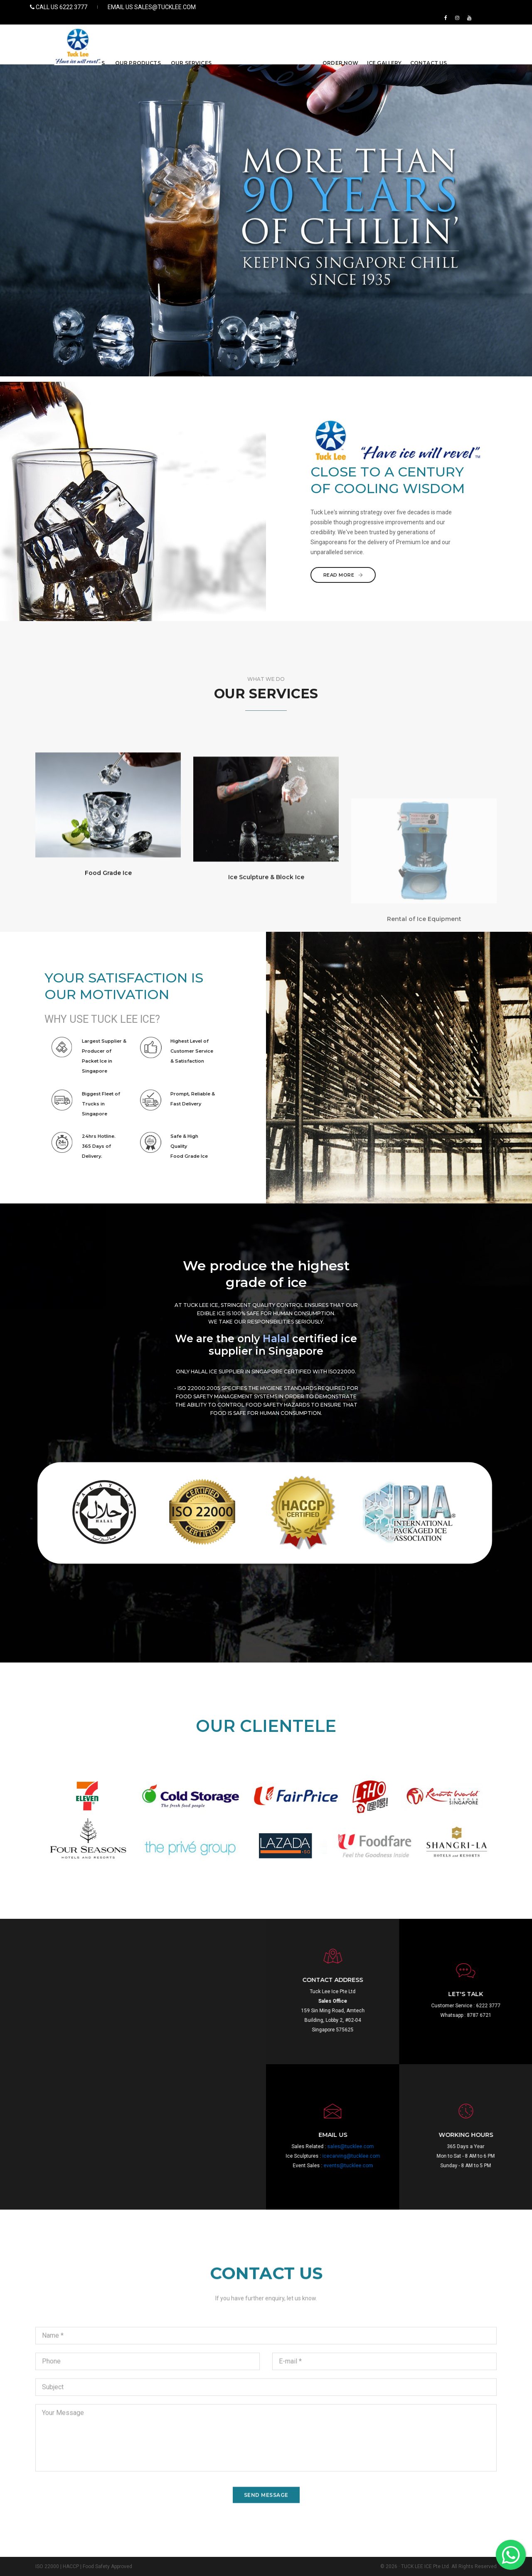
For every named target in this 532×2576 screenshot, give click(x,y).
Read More (412, 575)
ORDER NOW (341, 35)
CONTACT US (428, 35)
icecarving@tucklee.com (435, 2156)
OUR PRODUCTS (138, 35)
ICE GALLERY (384, 35)
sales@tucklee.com (434, 2146)
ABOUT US (90, 35)
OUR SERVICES (191, 35)
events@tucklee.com (432, 2165)
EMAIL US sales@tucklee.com (149, 7)
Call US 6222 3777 (64, 7)
